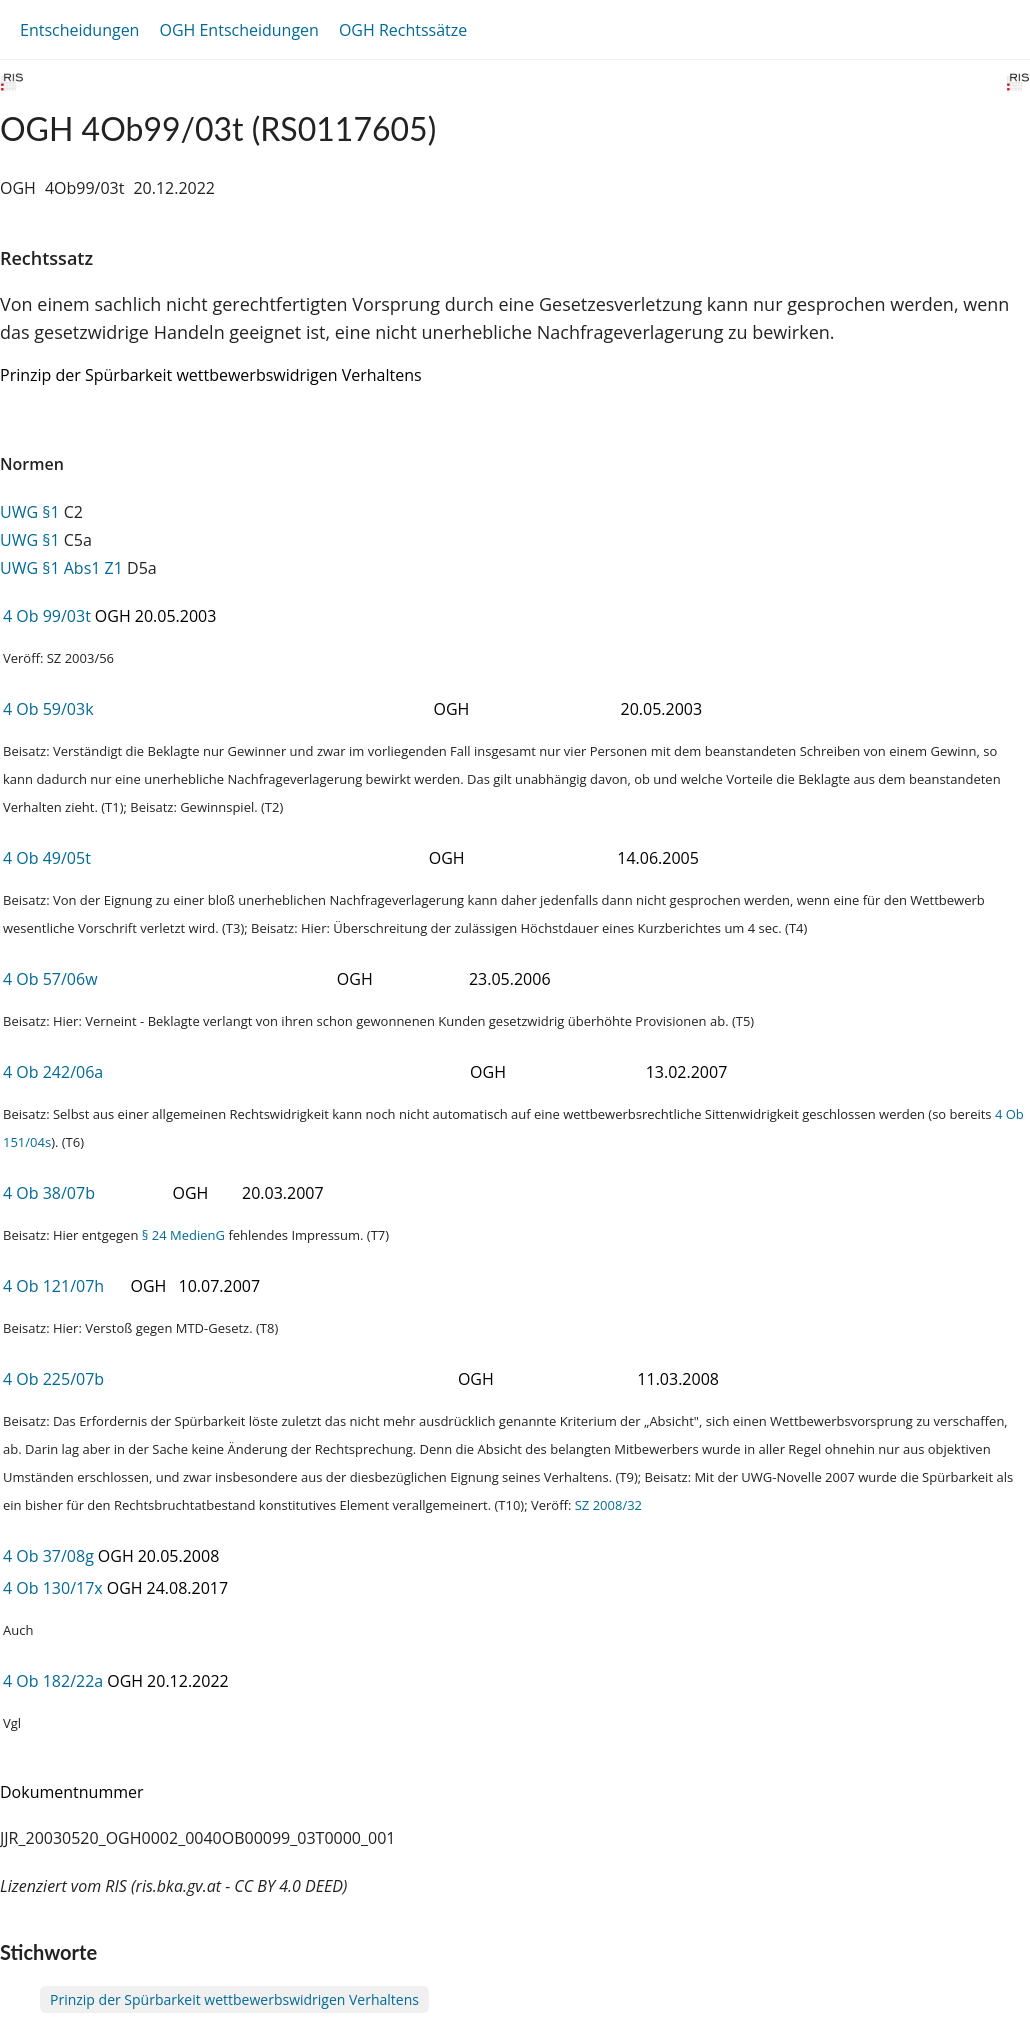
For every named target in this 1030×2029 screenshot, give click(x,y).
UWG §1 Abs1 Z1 (61, 568)
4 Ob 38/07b (49, 1193)
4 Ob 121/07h (53, 1286)
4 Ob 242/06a (53, 1072)
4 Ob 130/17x (53, 1588)
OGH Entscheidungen (238, 30)
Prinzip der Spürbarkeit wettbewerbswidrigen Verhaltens (234, 1999)
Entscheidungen (79, 30)
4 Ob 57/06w (50, 979)
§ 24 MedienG (183, 1235)
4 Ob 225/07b (53, 1379)
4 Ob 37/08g (48, 1556)
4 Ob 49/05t (47, 858)
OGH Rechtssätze (403, 30)
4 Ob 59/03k (48, 709)
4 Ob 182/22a (53, 1681)
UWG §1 (30, 512)
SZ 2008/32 (608, 1505)
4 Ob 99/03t (47, 616)
